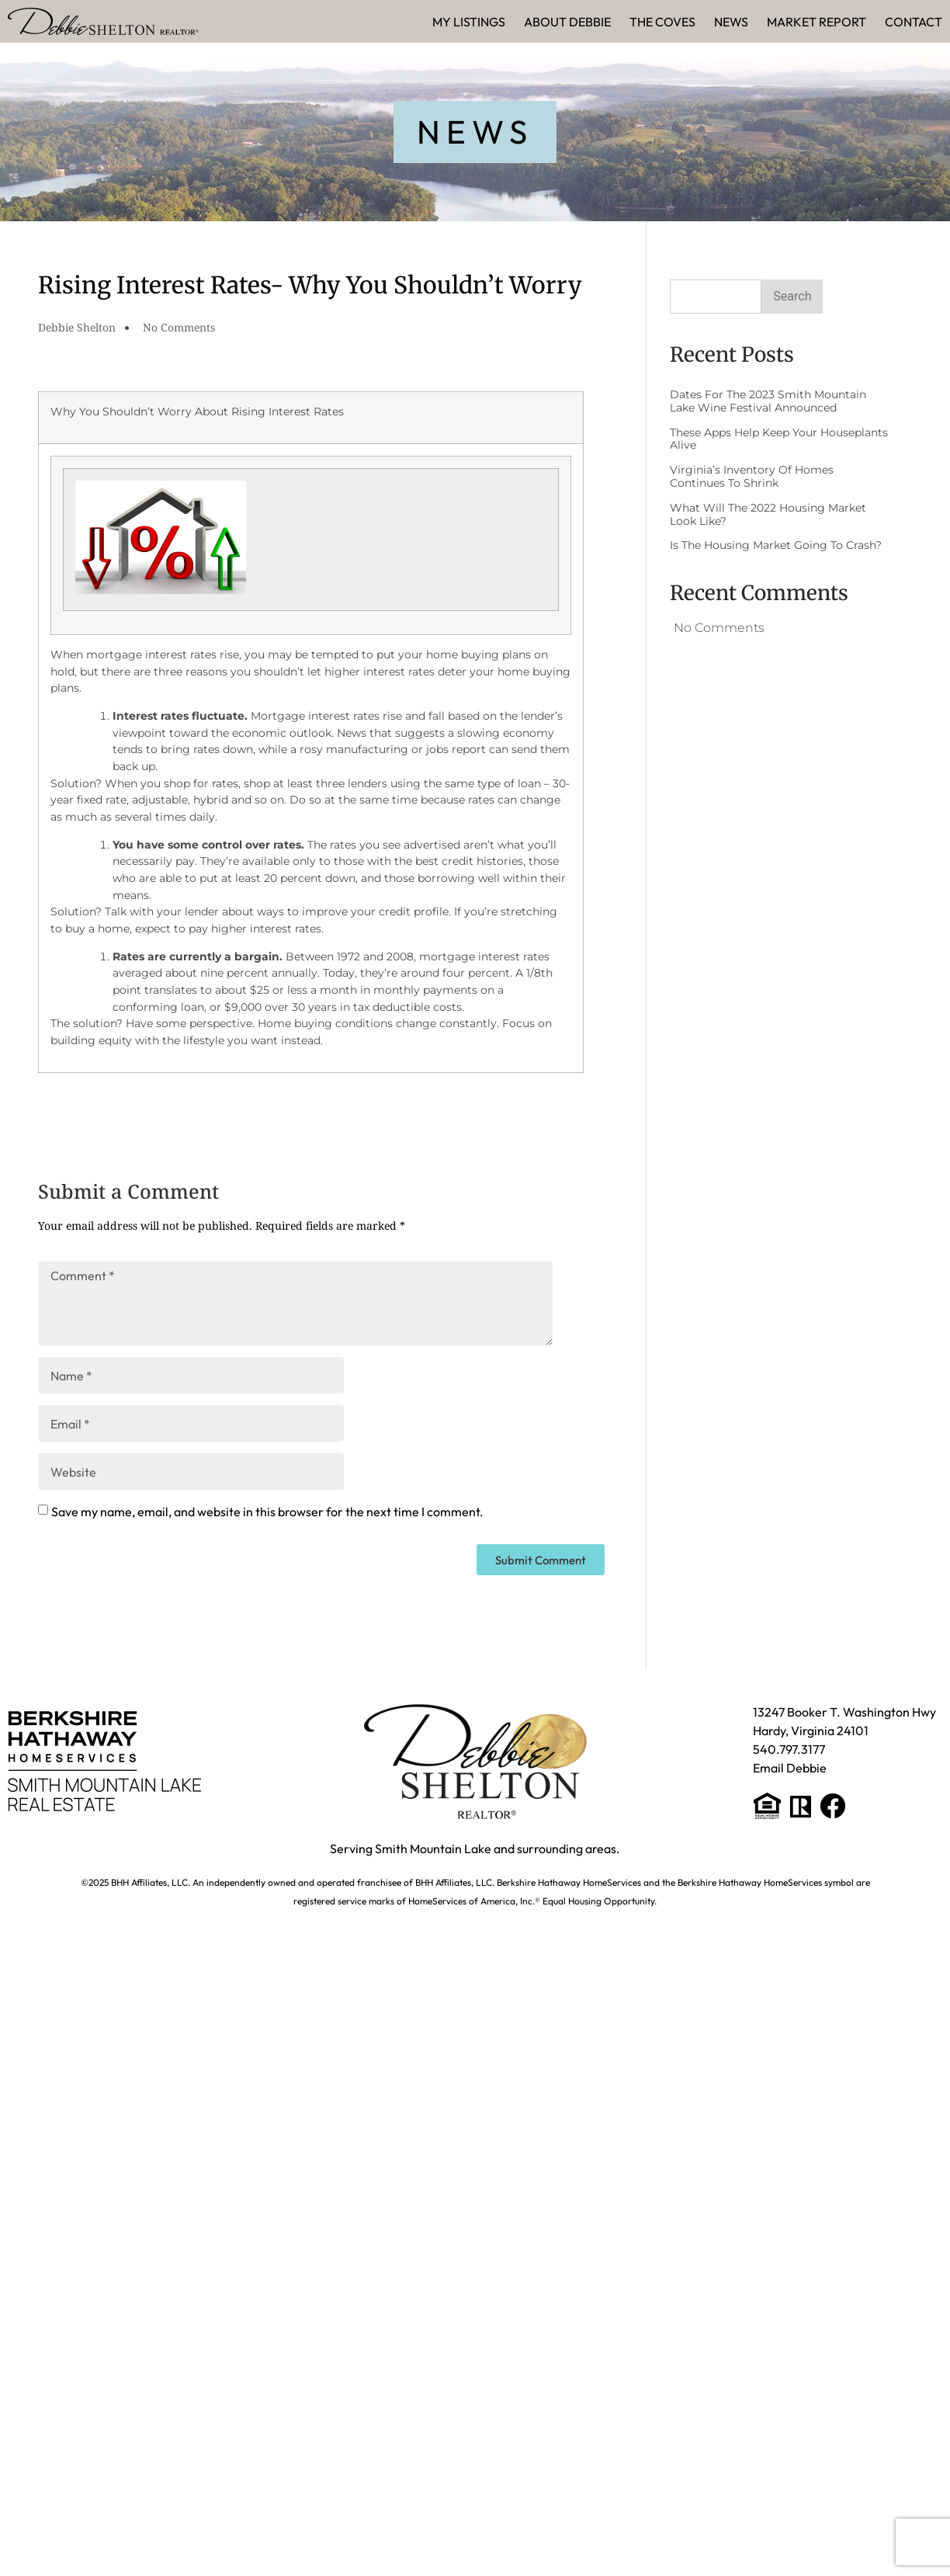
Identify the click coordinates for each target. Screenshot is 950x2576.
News (731, 22)
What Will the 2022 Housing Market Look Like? (768, 514)
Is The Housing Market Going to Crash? (776, 545)
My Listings (468, 22)
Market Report (816, 22)
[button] (475, 132)
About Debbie (567, 22)
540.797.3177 (789, 1749)
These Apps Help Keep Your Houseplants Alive (779, 439)
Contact (913, 22)
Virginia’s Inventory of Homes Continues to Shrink (752, 476)
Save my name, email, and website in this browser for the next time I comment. (267, 1511)
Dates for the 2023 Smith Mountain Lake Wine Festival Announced (768, 401)
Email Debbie (790, 1768)
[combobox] (715, 296)
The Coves (662, 22)
